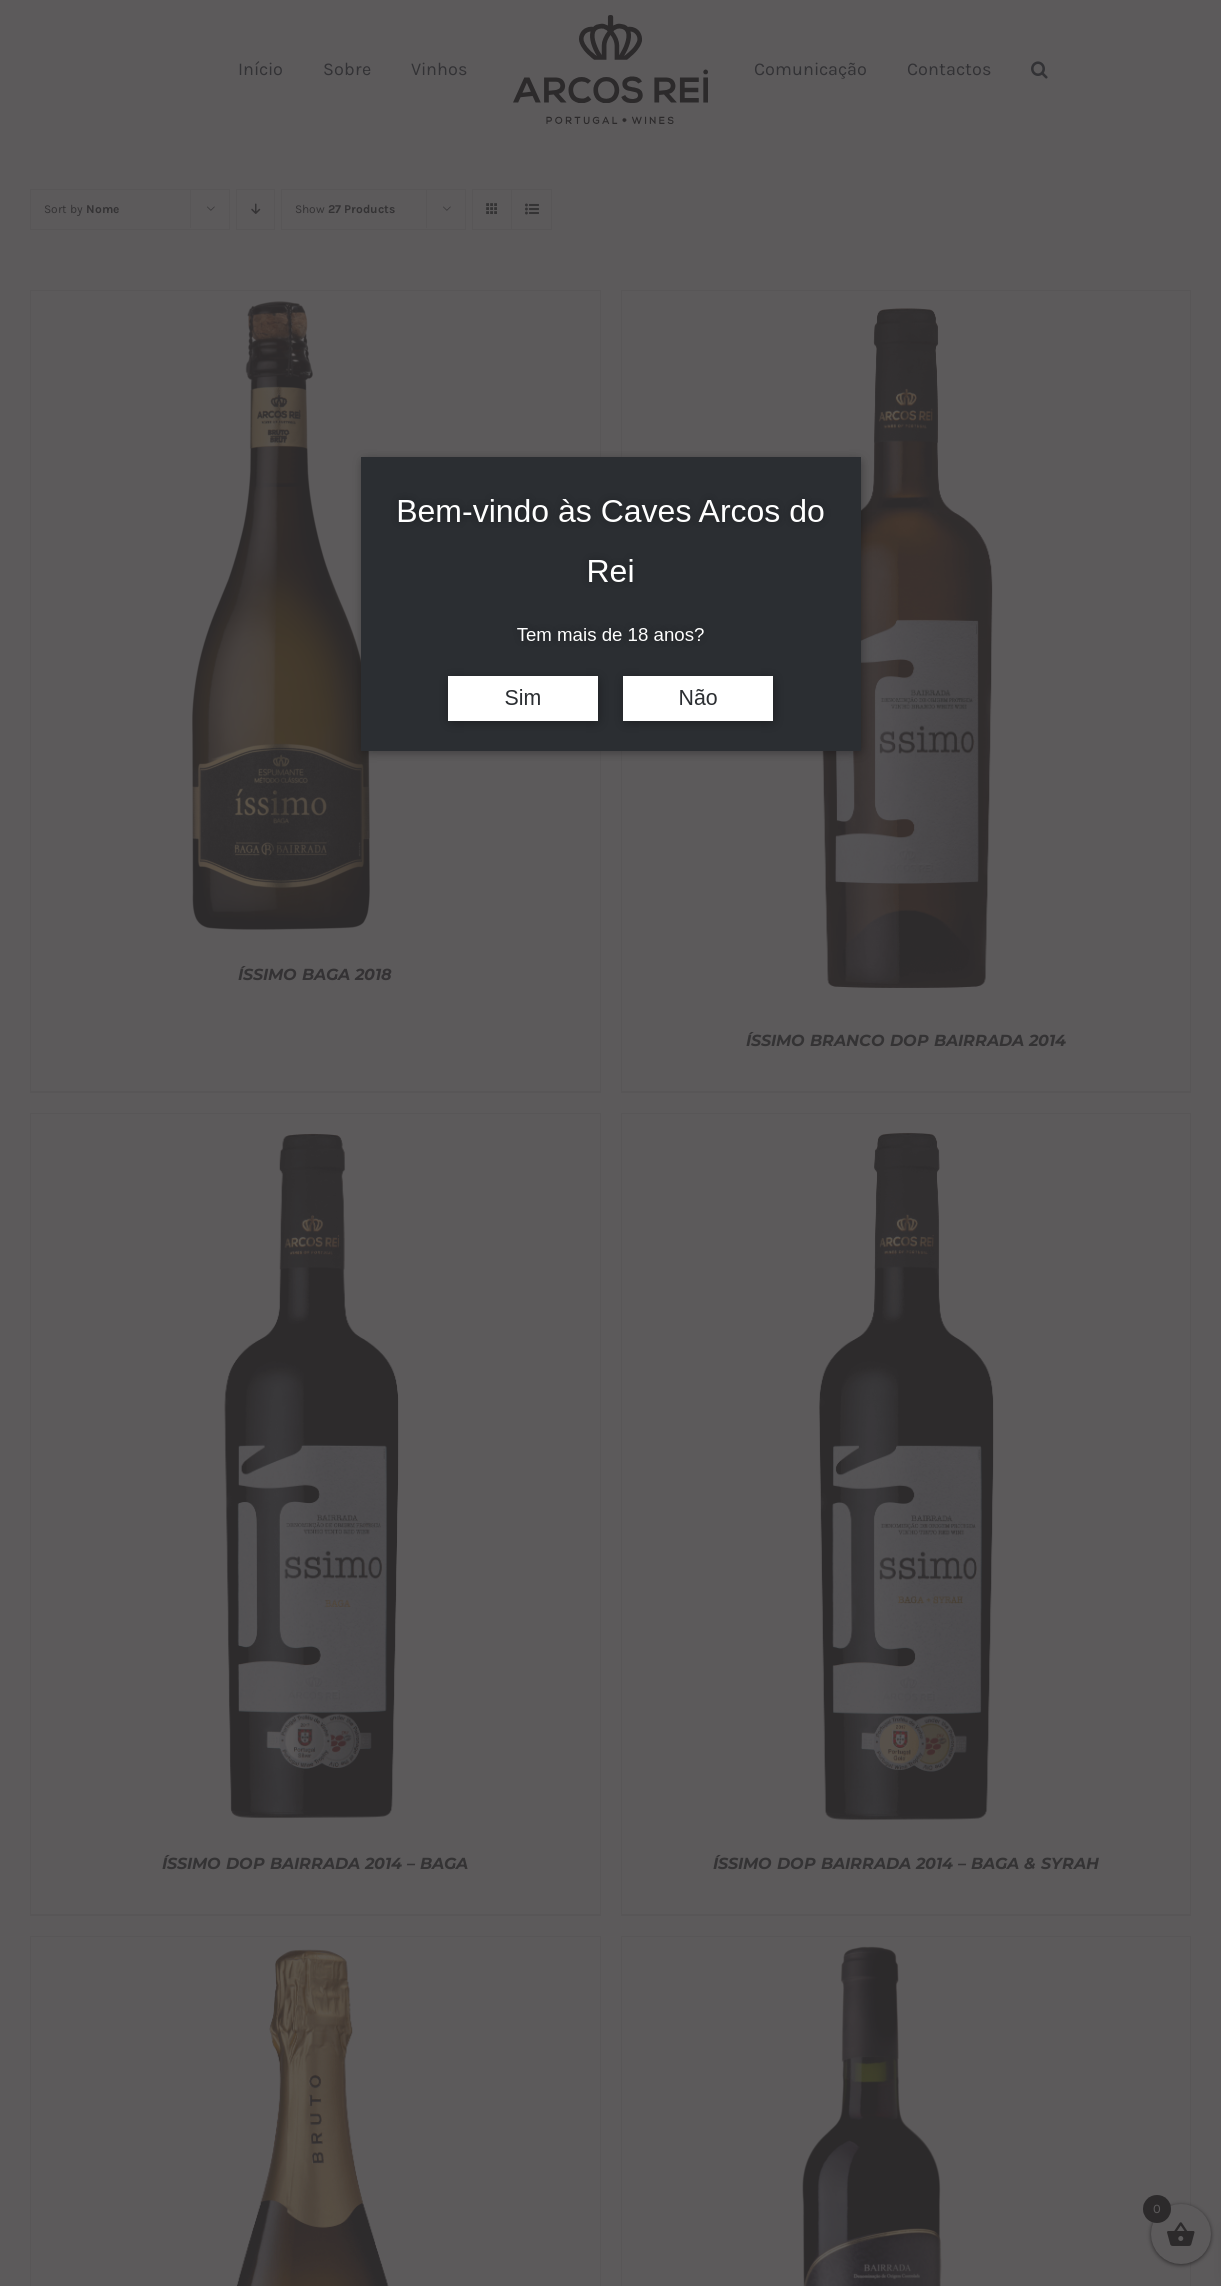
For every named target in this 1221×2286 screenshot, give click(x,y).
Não (698, 698)
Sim (523, 698)
